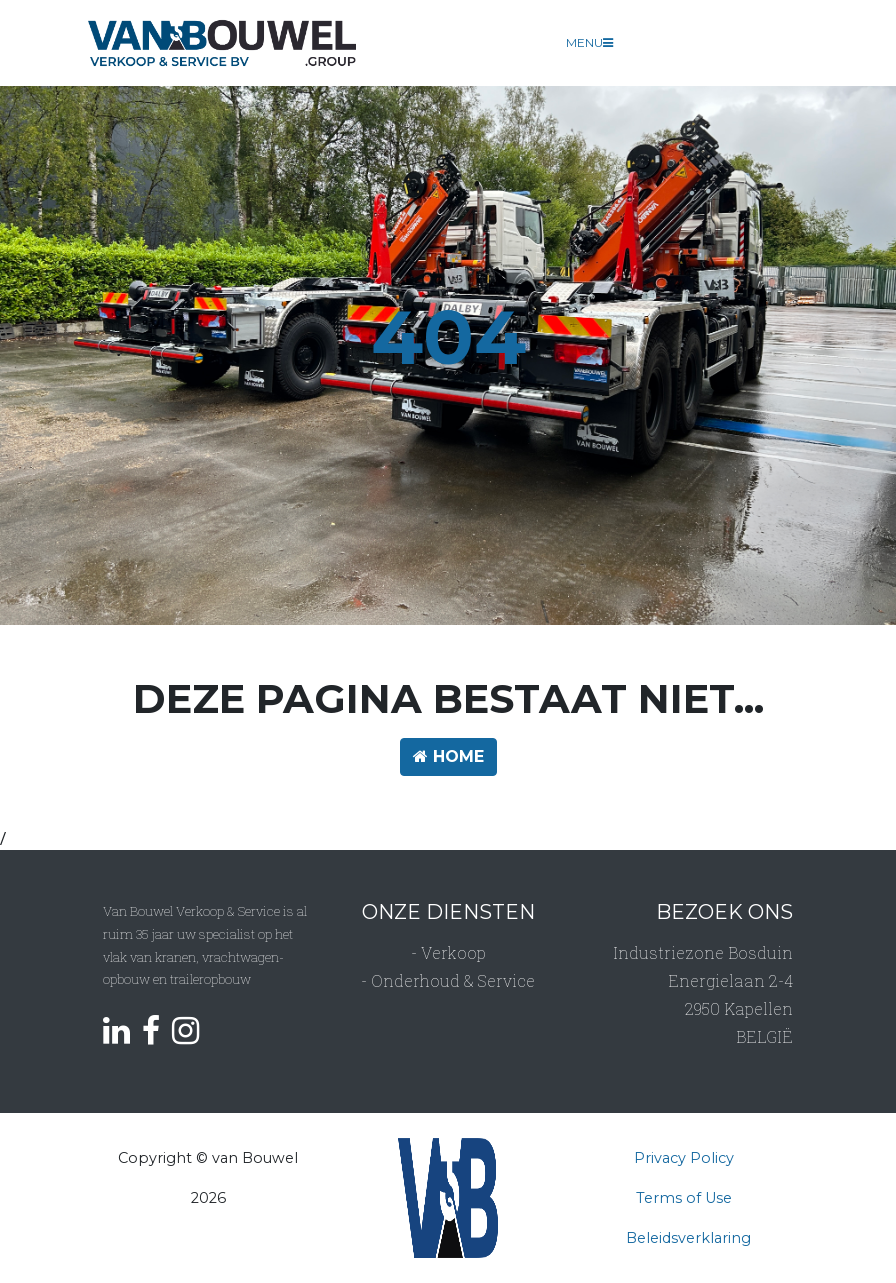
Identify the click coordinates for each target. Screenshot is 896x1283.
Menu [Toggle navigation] (589, 42)
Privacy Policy (684, 1158)
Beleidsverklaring (688, 1238)
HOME (448, 756)
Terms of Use (684, 1198)
